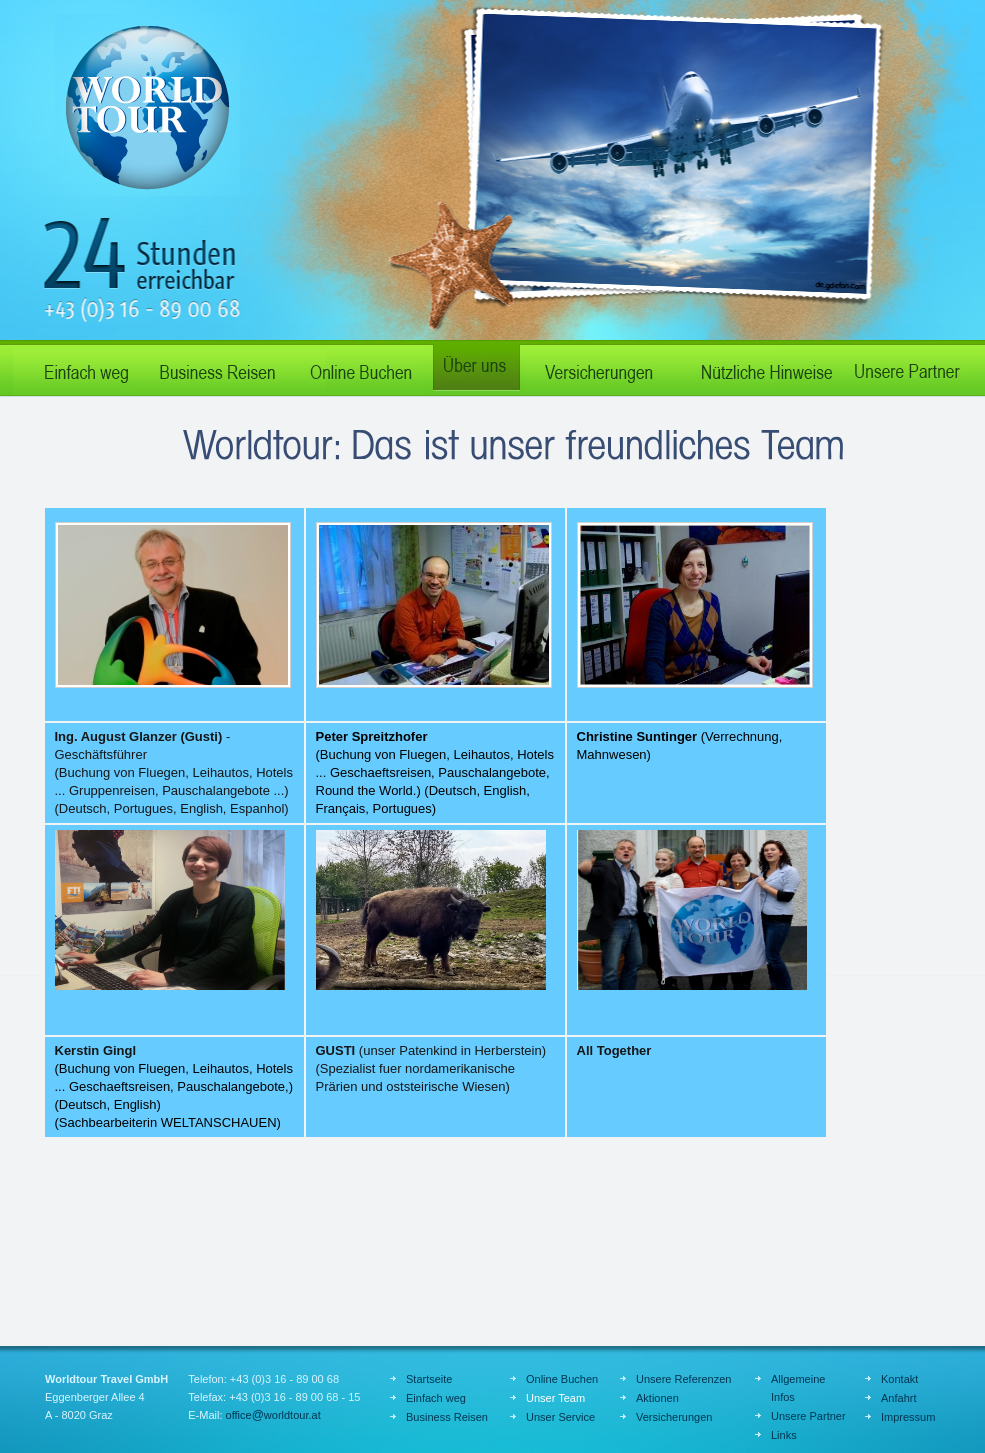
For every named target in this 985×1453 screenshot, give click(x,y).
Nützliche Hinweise (758, 368)
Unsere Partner (908, 368)
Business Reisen (218, 368)
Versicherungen (674, 1417)
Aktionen (657, 1398)
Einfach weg (78, 368)
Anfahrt (898, 1398)
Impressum (908, 1417)
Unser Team (555, 1398)
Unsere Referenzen (683, 1379)
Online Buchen (358, 368)
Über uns (473, 368)
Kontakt (899, 1379)
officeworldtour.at (273, 1415)
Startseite (429, 1379)
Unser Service (560, 1417)
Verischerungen (598, 368)
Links (784, 1435)
